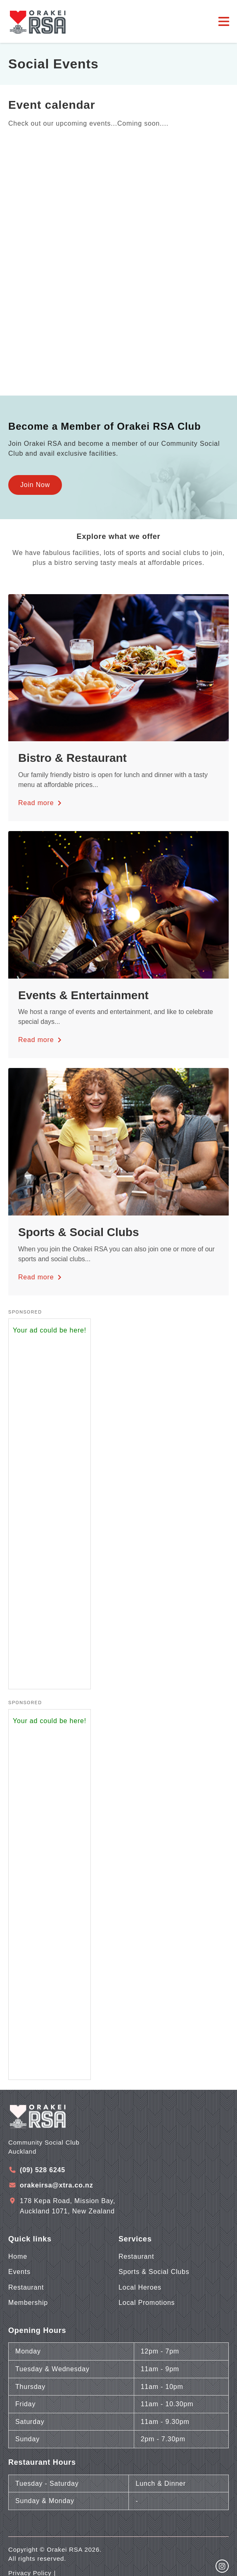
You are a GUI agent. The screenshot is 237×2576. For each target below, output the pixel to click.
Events (19, 2271)
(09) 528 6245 (42, 2169)
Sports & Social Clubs (154, 2271)
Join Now (35, 484)
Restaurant (26, 2287)
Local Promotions (146, 2302)
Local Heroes (139, 2287)
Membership (28, 2302)
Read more (41, 803)
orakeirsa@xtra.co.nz (56, 2185)
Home (17, 2256)
